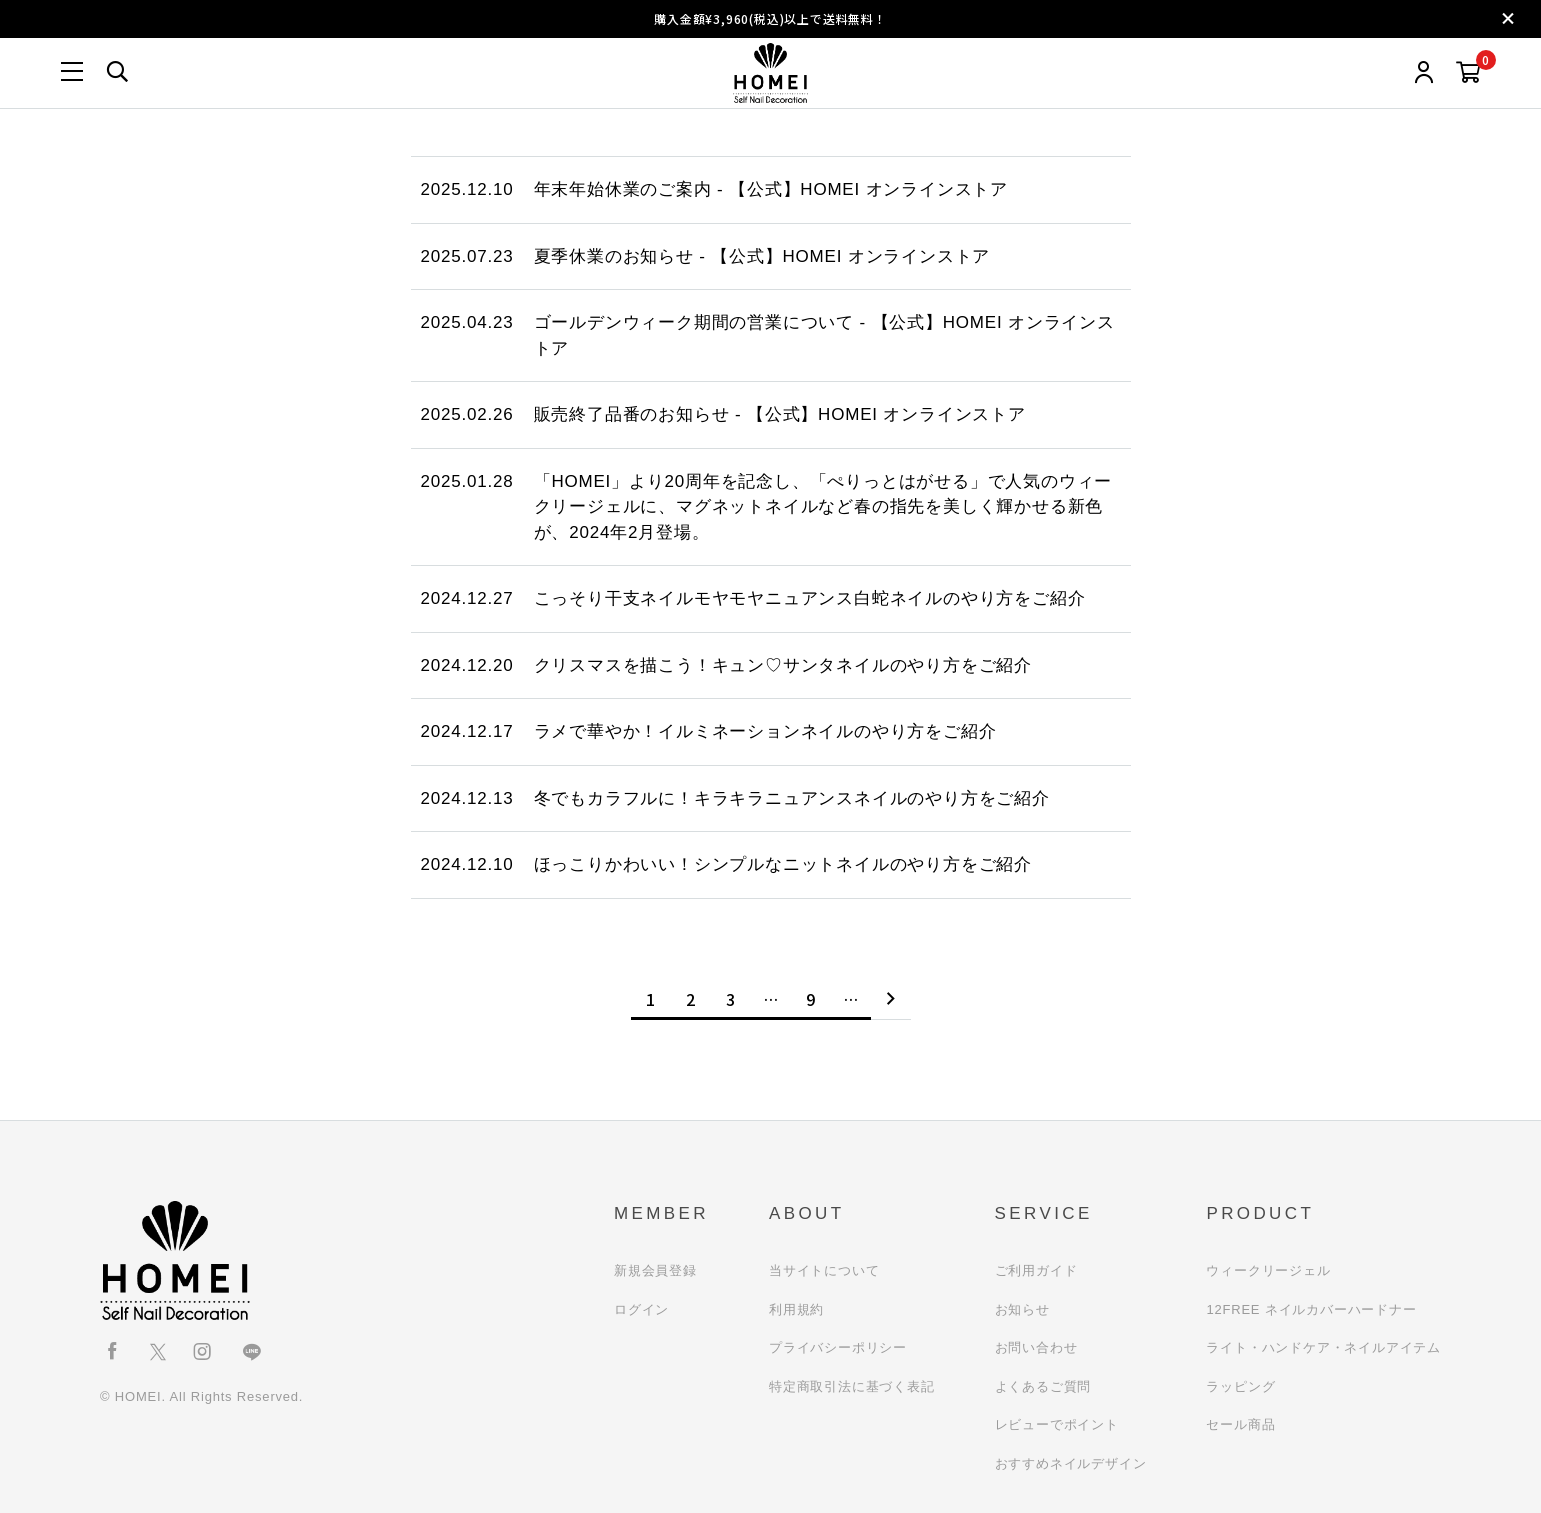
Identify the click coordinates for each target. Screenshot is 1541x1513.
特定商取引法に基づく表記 (852, 1386)
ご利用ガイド (1036, 1270)
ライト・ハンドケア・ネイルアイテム (1323, 1347)
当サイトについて (824, 1270)
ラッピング (1240, 1386)
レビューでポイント (1057, 1424)
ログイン (641, 1309)
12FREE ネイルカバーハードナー (1311, 1309)
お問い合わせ (1036, 1347)
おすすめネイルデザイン (1071, 1463)
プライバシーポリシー (838, 1347)
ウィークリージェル (1268, 1270)
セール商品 (1240, 1424)
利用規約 (796, 1309)
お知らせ (1022, 1309)
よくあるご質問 (1043, 1386)
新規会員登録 (655, 1270)
